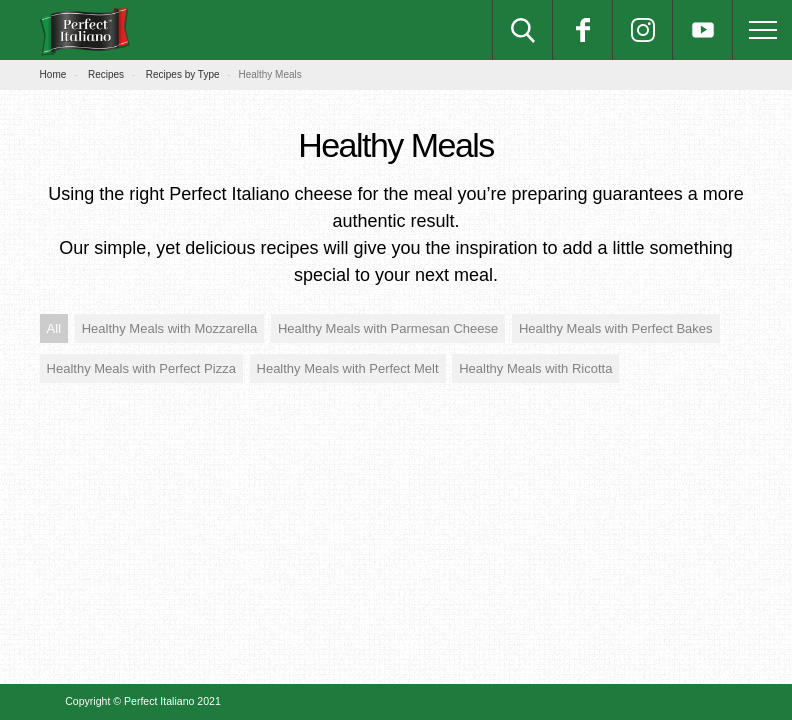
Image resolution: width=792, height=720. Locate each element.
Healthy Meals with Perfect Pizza (141, 368)
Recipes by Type (183, 74)
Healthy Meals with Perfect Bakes (616, 328)
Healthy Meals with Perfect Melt (348, 368)
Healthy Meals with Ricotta (535, 368)
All (54, 328)
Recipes (106, 74)
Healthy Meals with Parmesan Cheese (388, 328)
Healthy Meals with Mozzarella (170, 328)
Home (53, 74)
